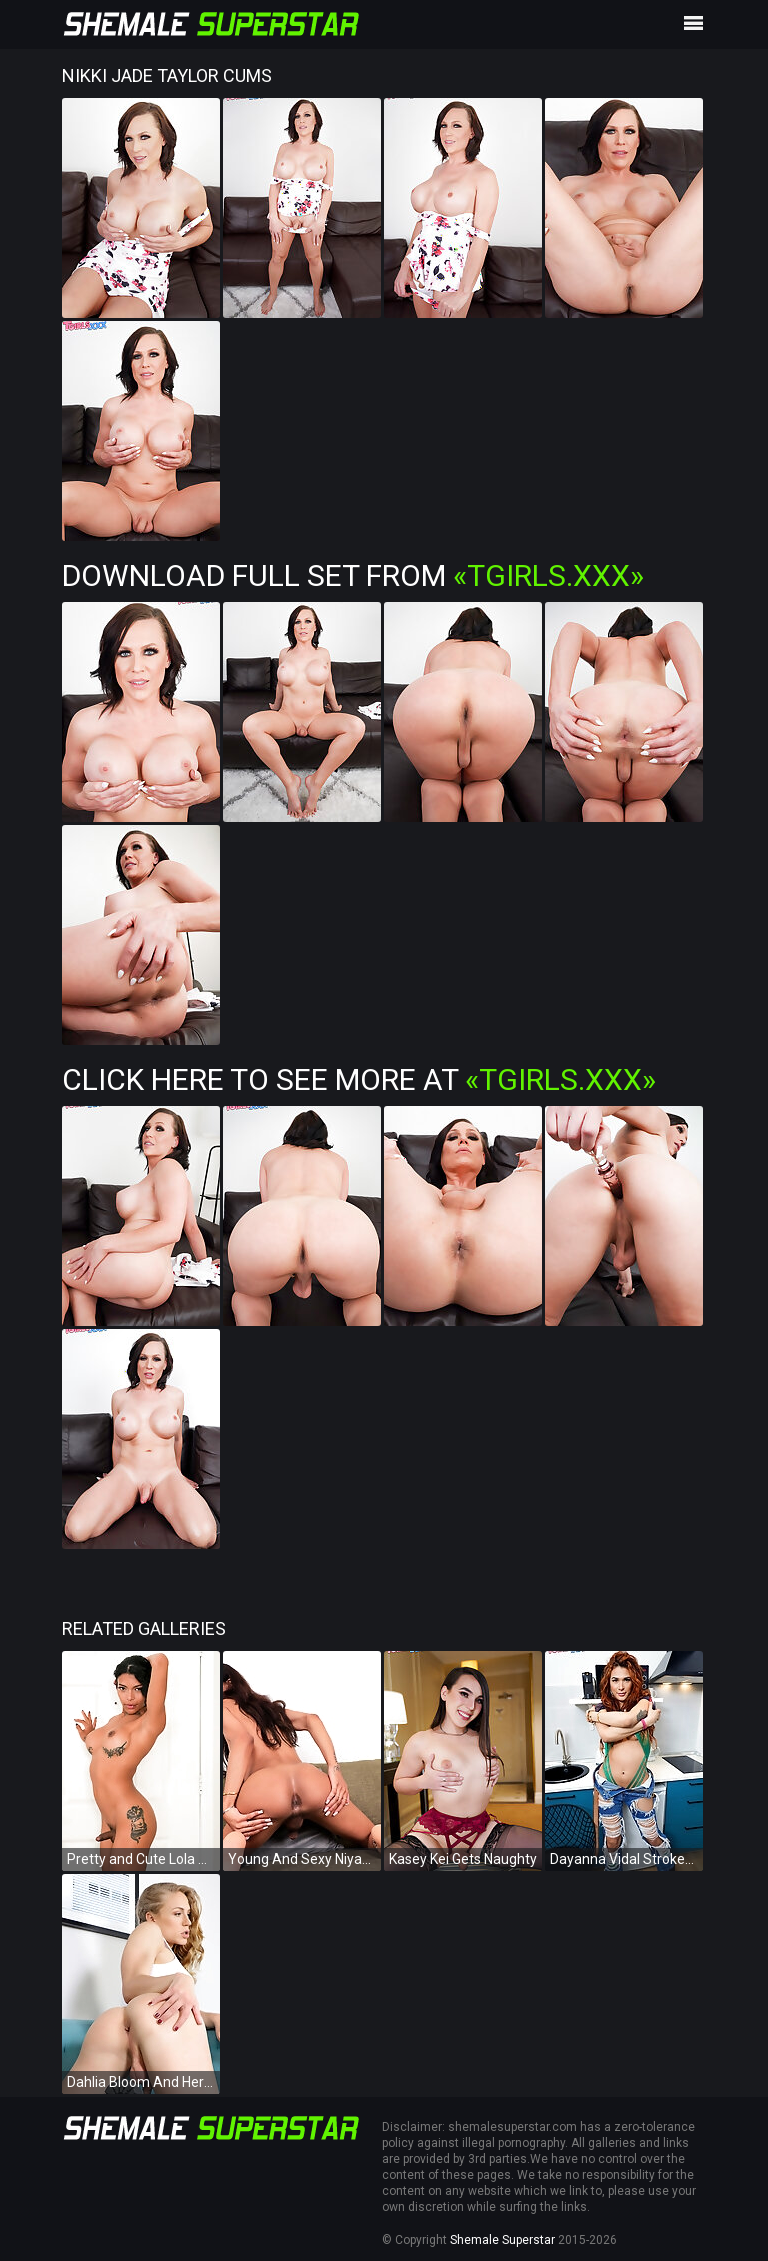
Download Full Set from (353, 575)
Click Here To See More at (359, 1079)
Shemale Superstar (502, 2240)
